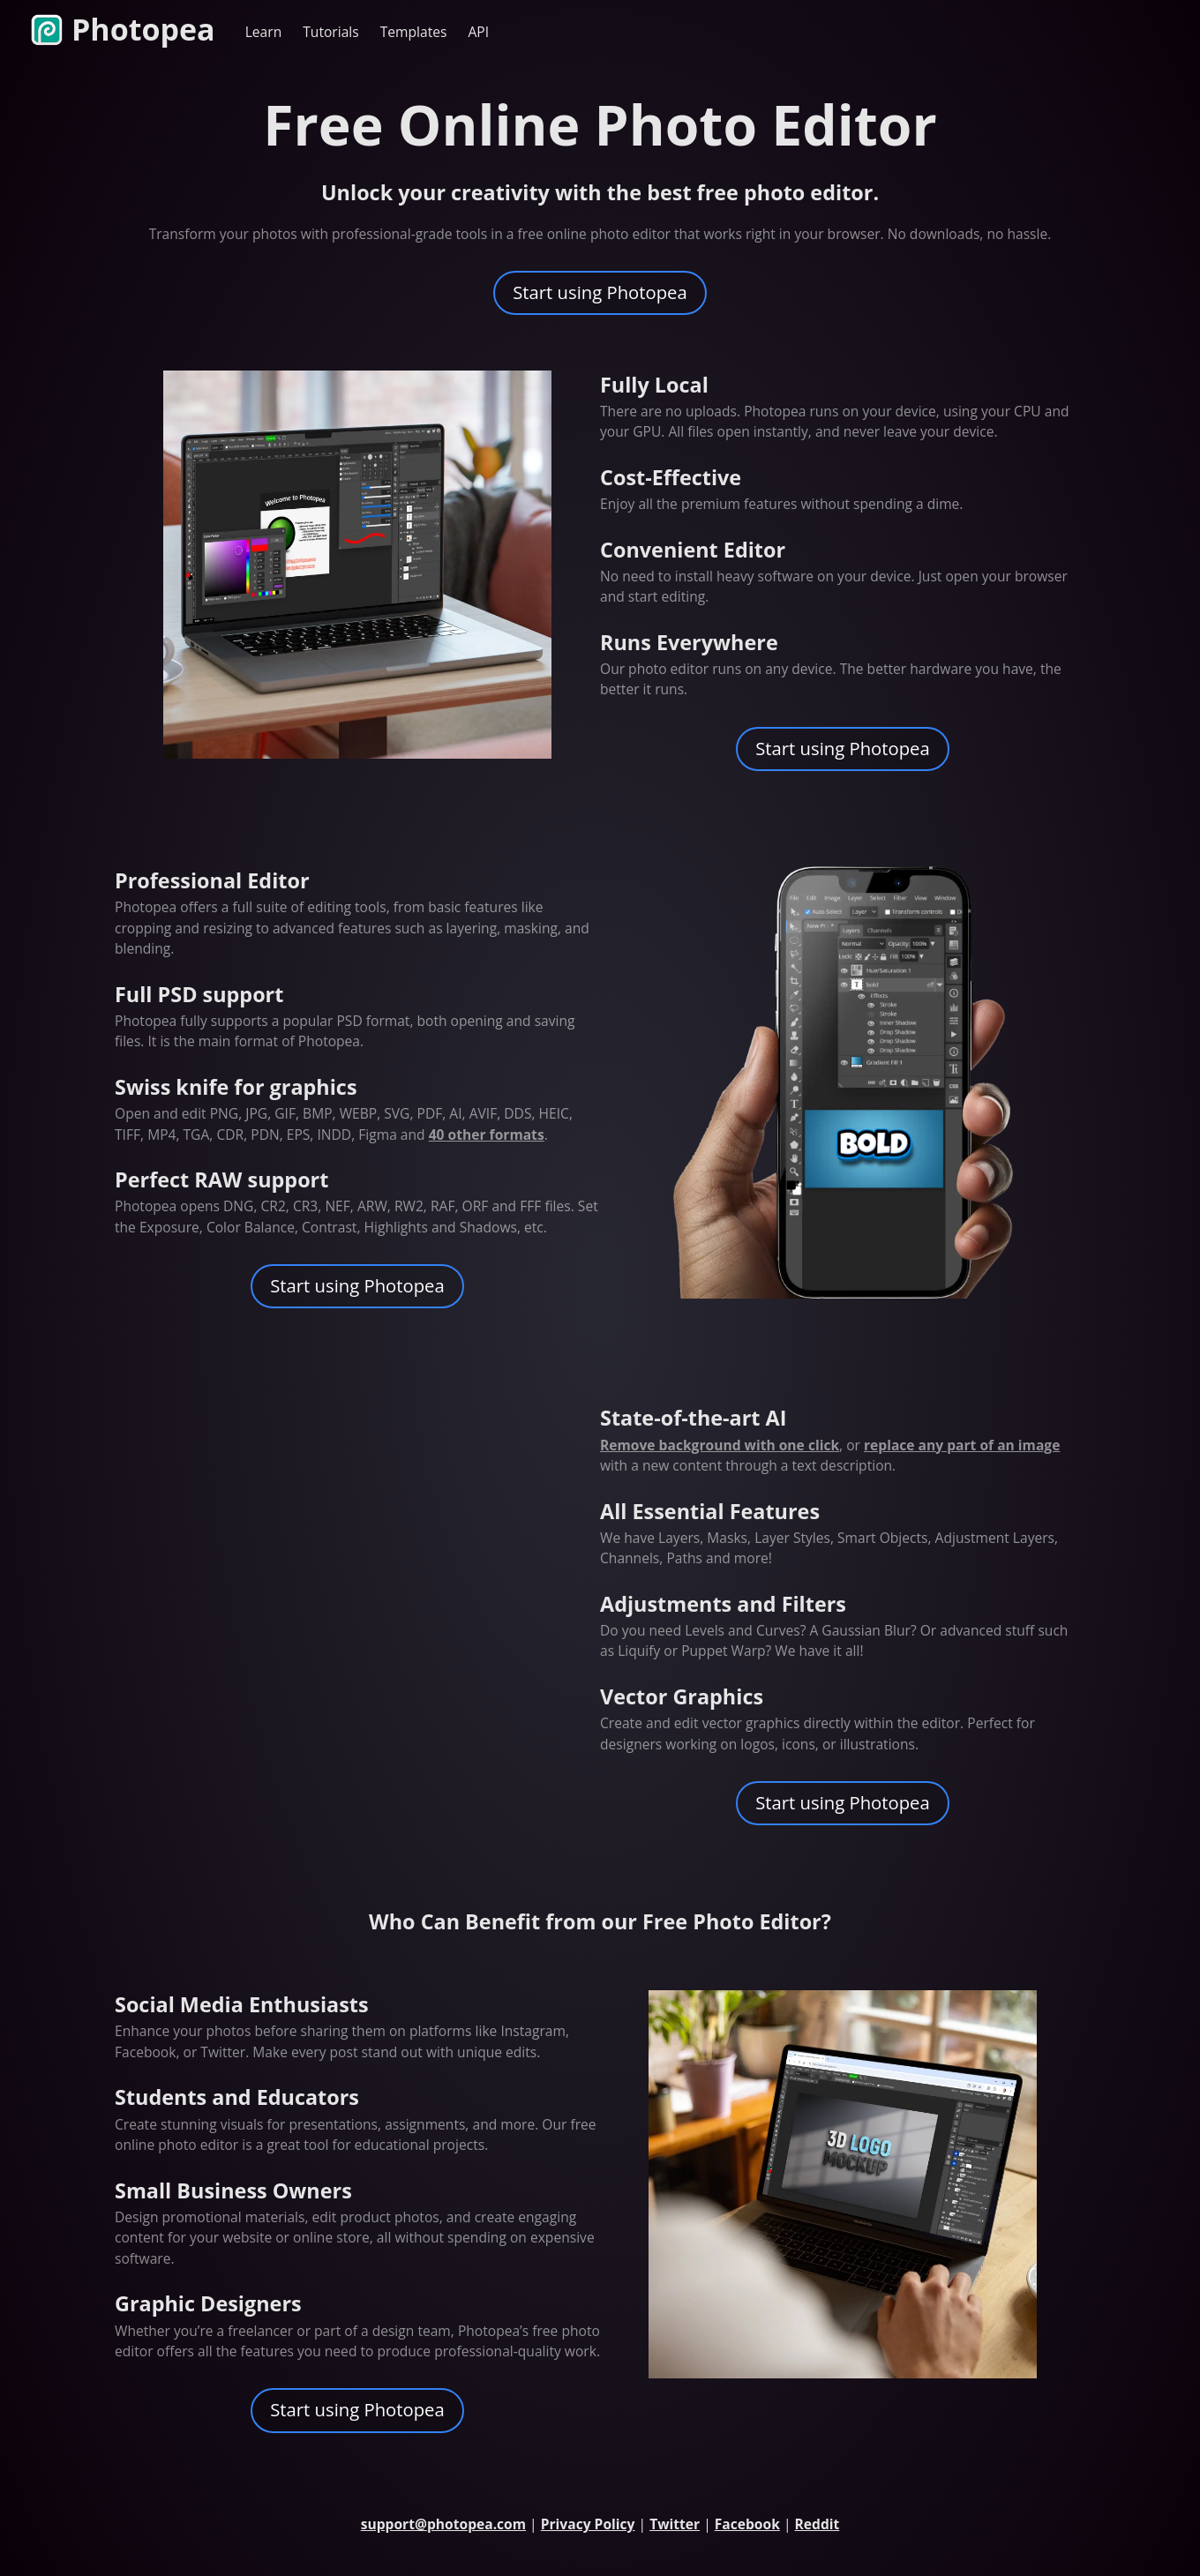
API (479, 31)
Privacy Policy (588, 2524)
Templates (413, 31)
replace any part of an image (962, 1445)
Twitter (674, 2524)
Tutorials (330, 31)
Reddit (817, 2524)
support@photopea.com (443, 2524)
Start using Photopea (600, 292)
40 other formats (486, 1134)
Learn (263, 31)
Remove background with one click (719, 1445)
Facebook (747, 2524)
